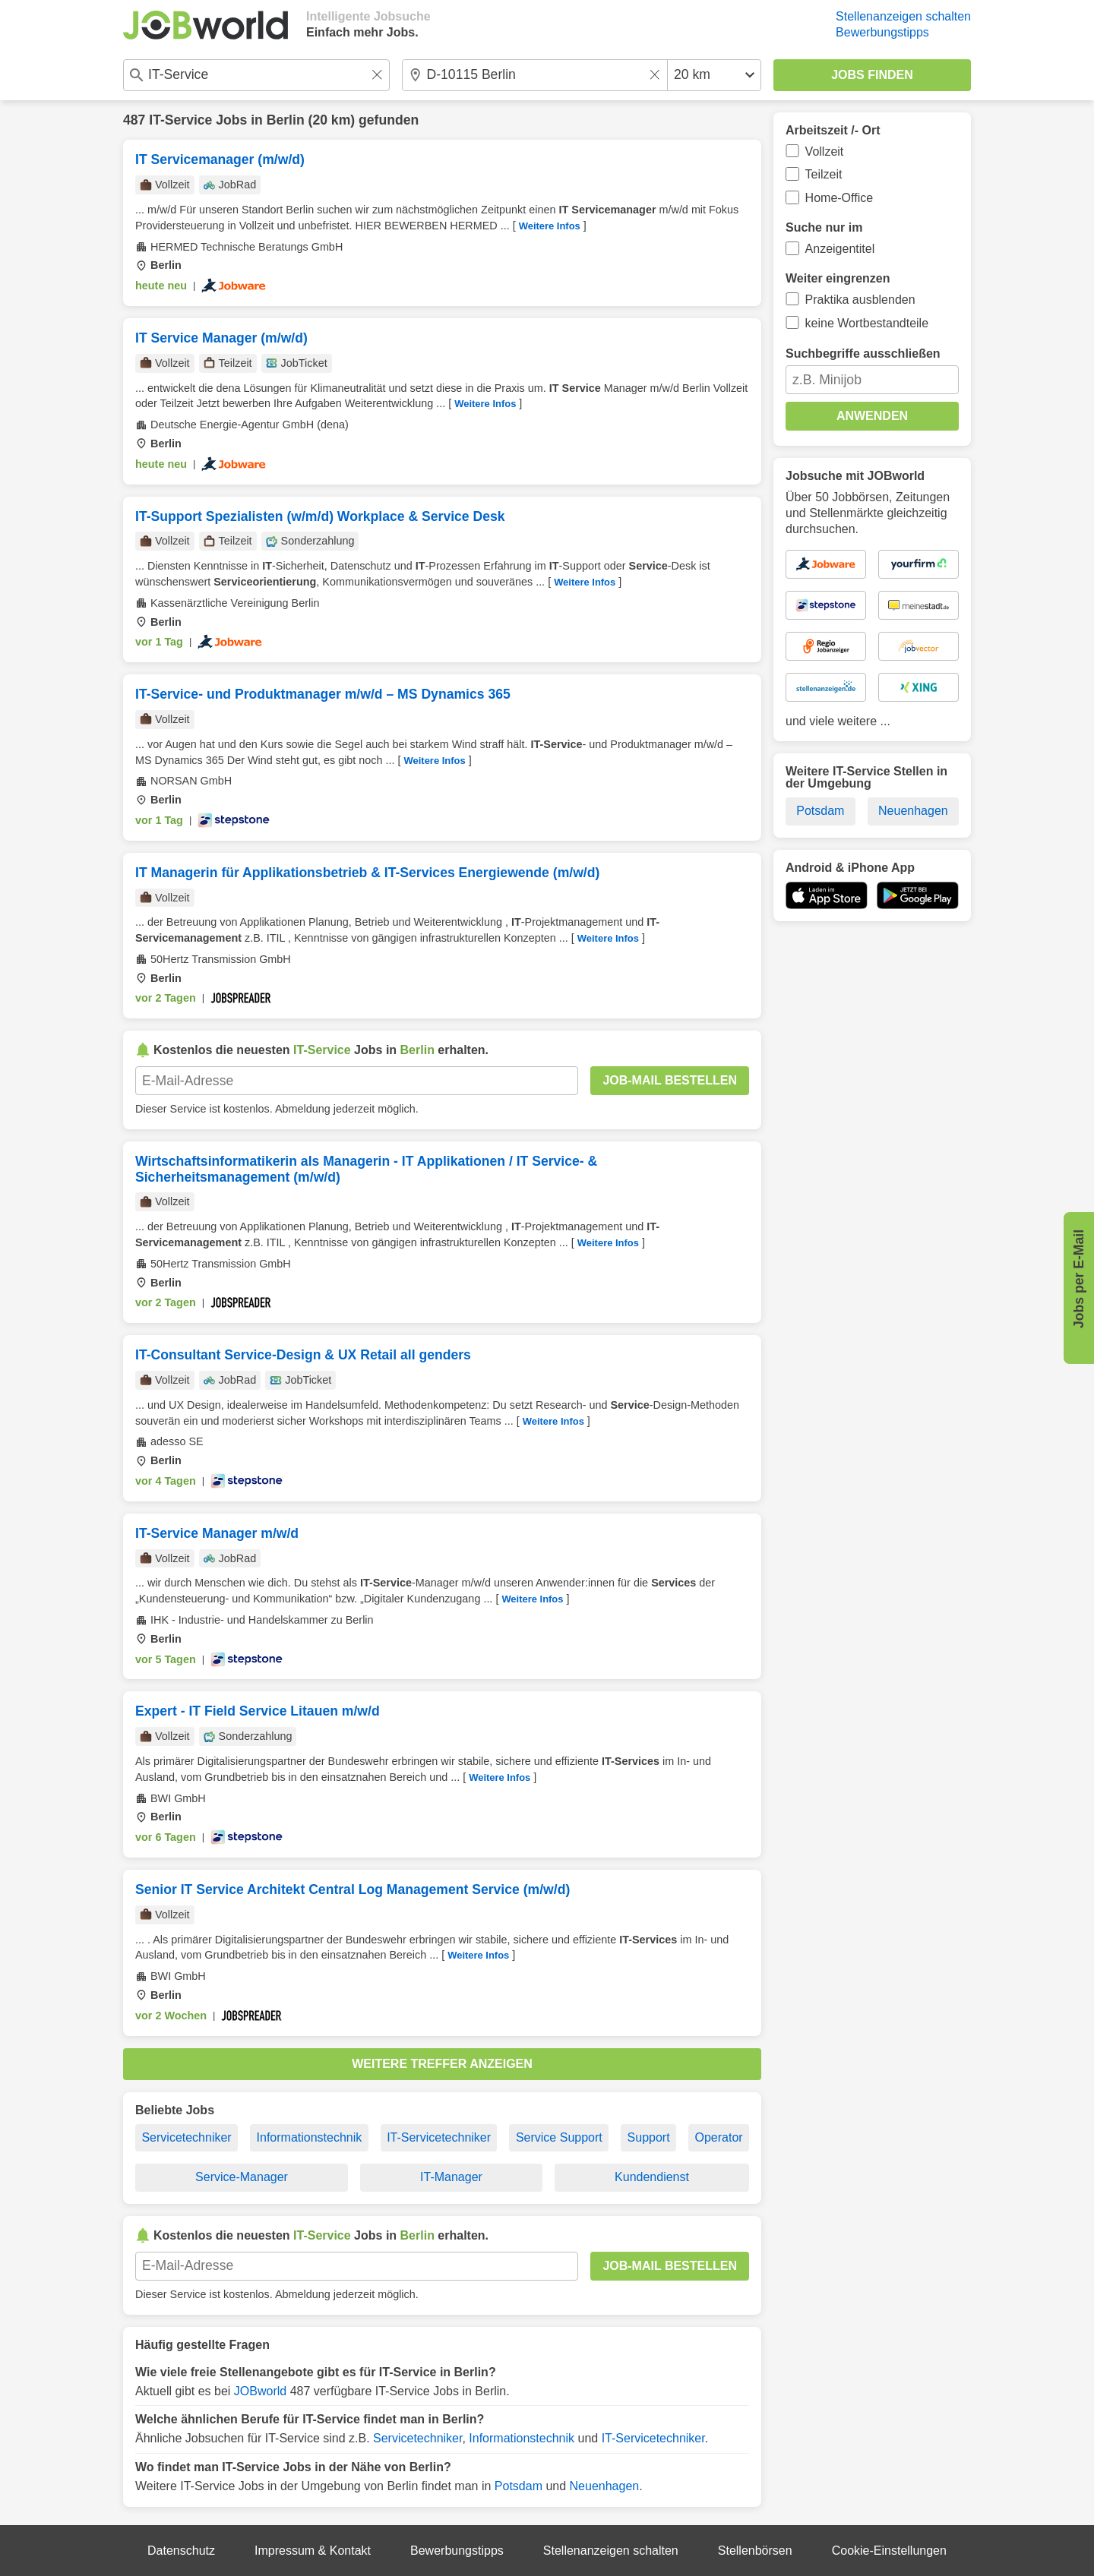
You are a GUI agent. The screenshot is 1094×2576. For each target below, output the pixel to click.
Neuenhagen (605, 2486)
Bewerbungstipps (882, 32)
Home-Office (839, 197)
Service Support (559, 2137)
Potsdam (518, 2486)
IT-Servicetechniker (439, 2137)
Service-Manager (241, 2176)
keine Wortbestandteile (866, 323)
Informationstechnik (309, 2137)
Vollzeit (824, 151)
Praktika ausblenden (860, 299)
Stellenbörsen (755, 2550)
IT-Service (180, 120)
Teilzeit (824, 174)
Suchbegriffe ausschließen (863, 353)
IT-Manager (451, 2176)
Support (649, 2137)
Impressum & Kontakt (313, 2550)
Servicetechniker (186, 2137)
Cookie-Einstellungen (889, 2550)
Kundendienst (652, 2176)
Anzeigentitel (840, 248)
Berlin (286, 120)
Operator (718, 2137)
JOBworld (260, 2391)
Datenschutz (181, 2550)
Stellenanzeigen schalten (903, 16)
